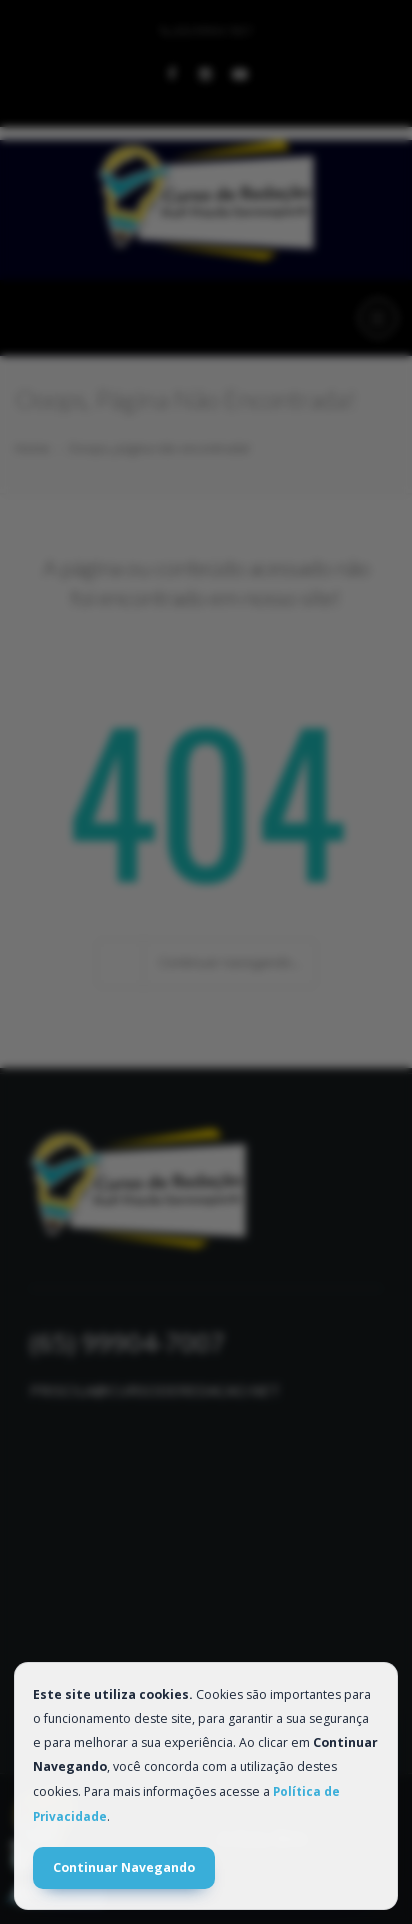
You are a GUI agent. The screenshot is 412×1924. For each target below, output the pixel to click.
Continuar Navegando (124, 1867)
